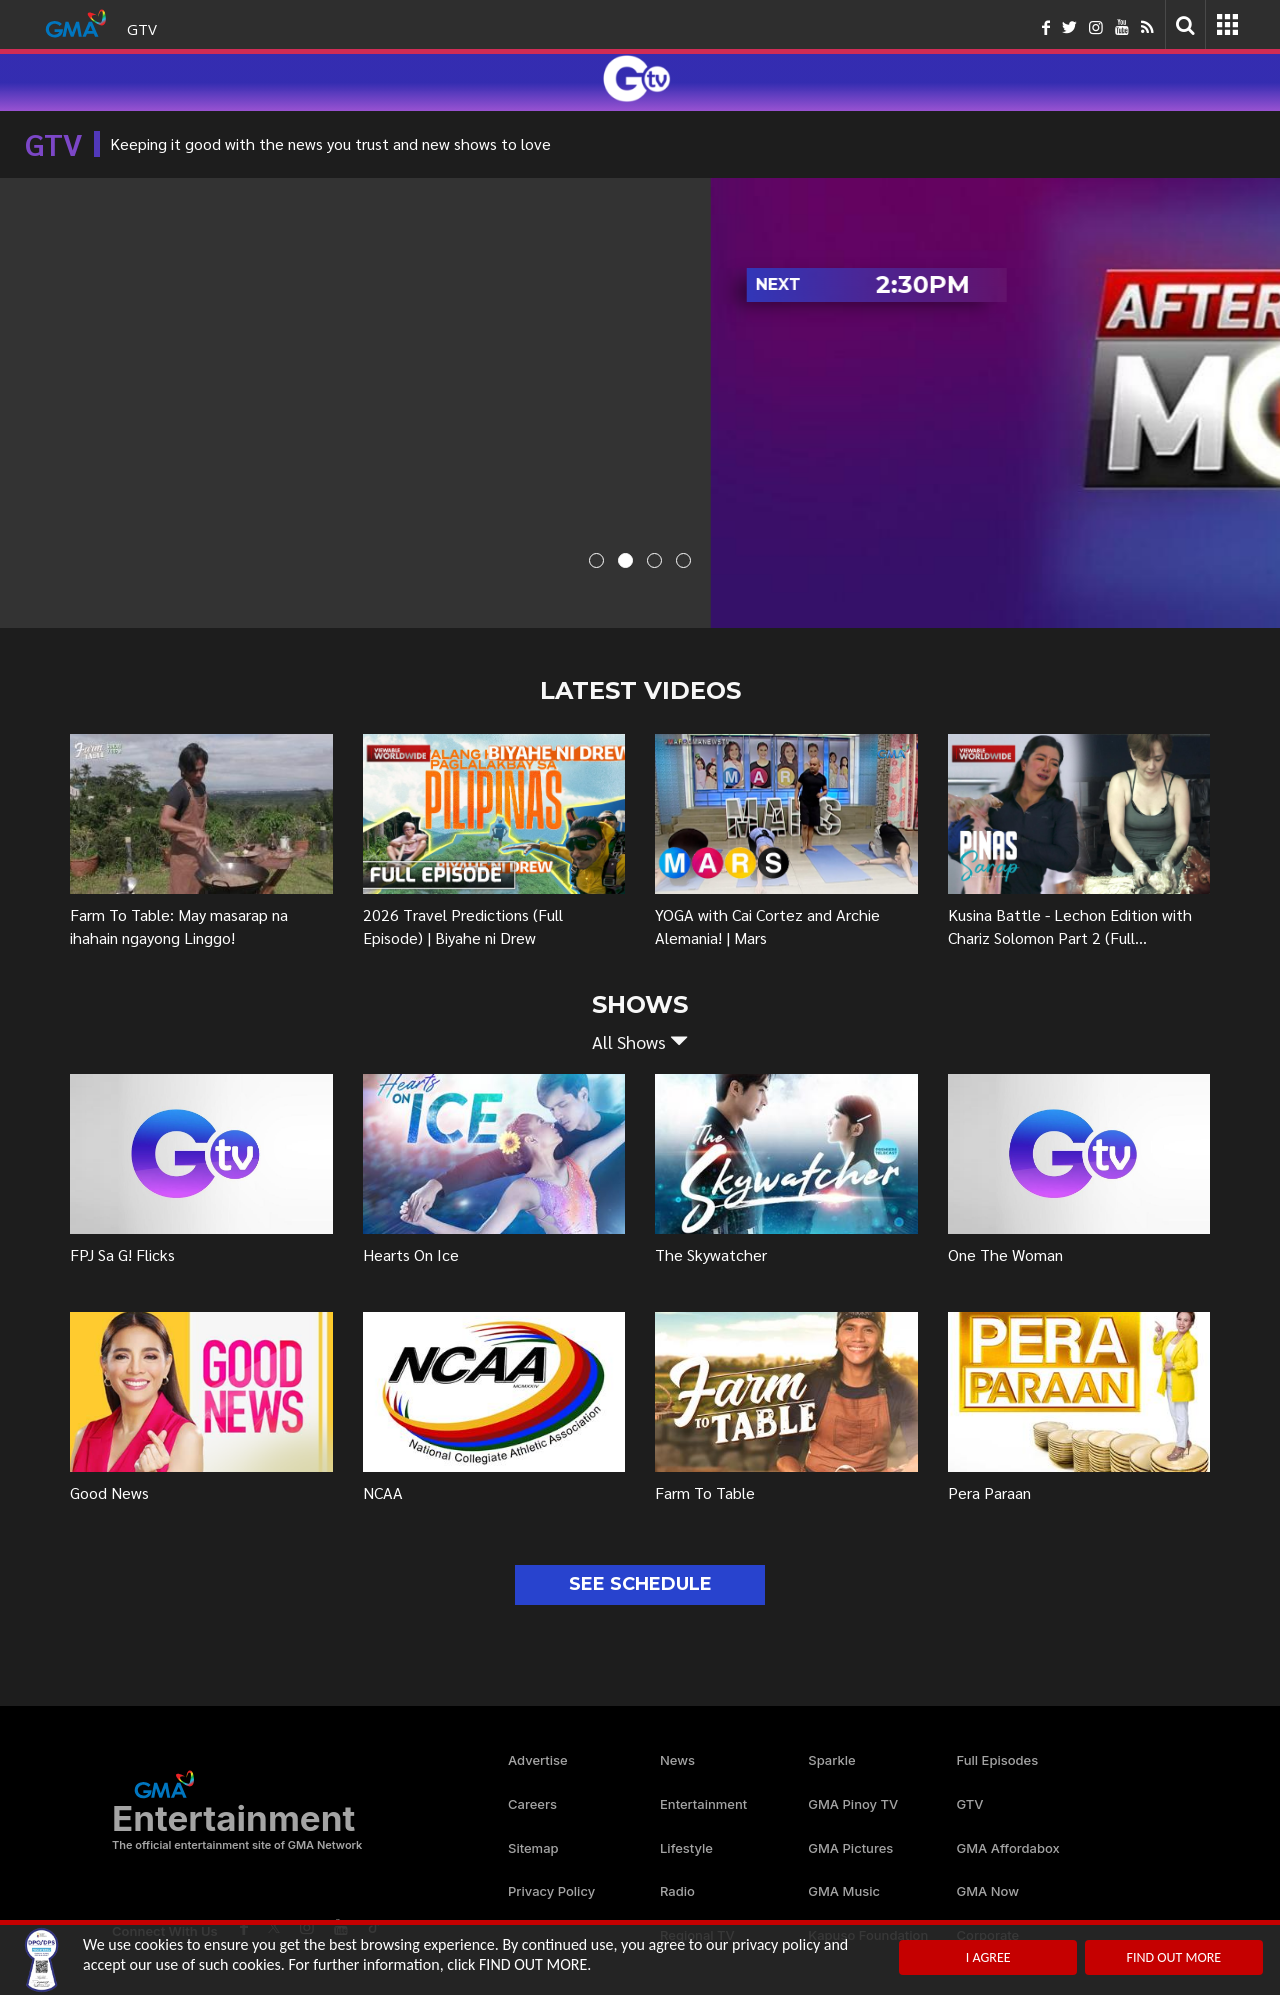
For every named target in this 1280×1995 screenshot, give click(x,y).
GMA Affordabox (1008, 1848)
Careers (532, 1804)
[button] (640, 1042)
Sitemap (533, 1848)
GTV (142, 29)
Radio (677, 1891)
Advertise (538, 1760)
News (677, 1760)
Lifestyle (686, 1848)
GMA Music (844, 1891)
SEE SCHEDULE (640, 1584)
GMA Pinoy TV (853, 1804)
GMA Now (988, 1891)
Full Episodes (998, 1760)
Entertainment (703, 1804)
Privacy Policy (551, 1891)
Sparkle (831, 1760)
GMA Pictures (850, 1848)
